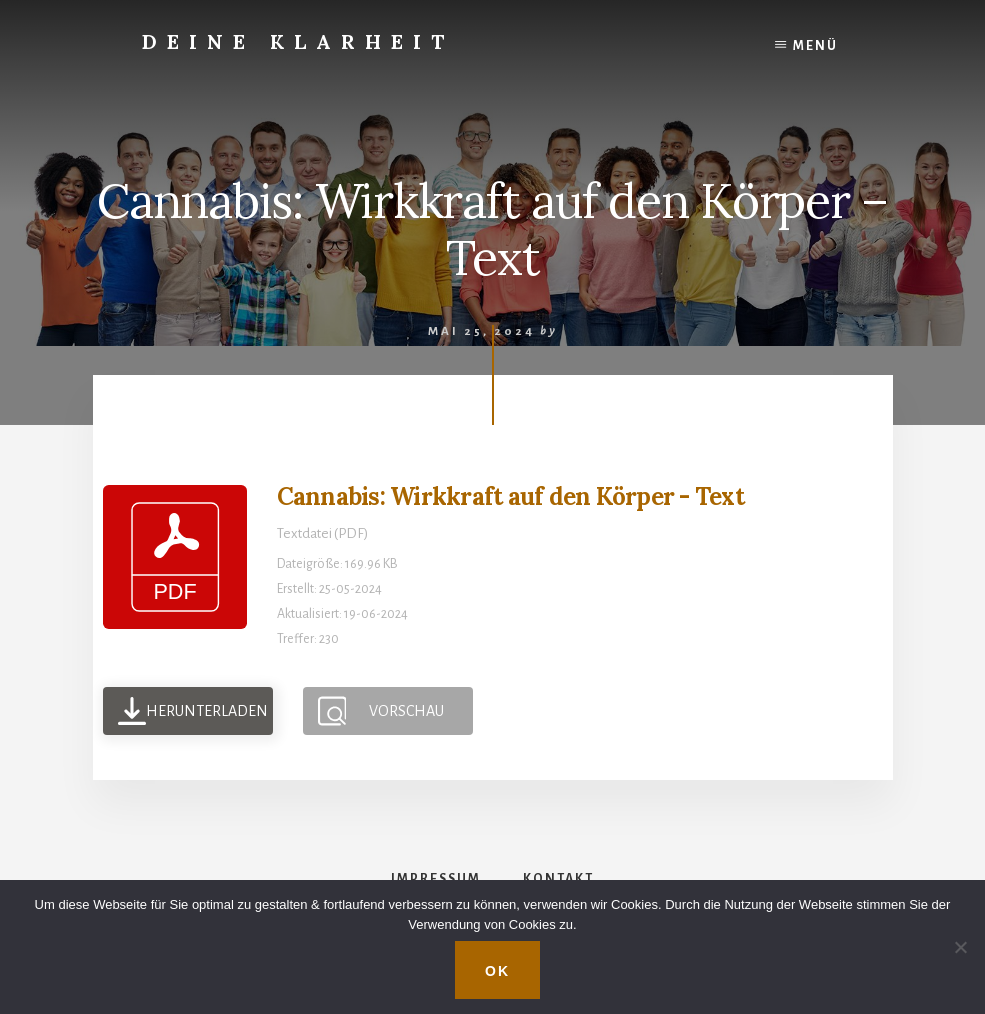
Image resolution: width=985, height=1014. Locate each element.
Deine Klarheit (298, 41)
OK (497, 971)
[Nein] (960, 947)
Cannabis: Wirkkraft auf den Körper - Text (510, 496)
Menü (815, 46)
